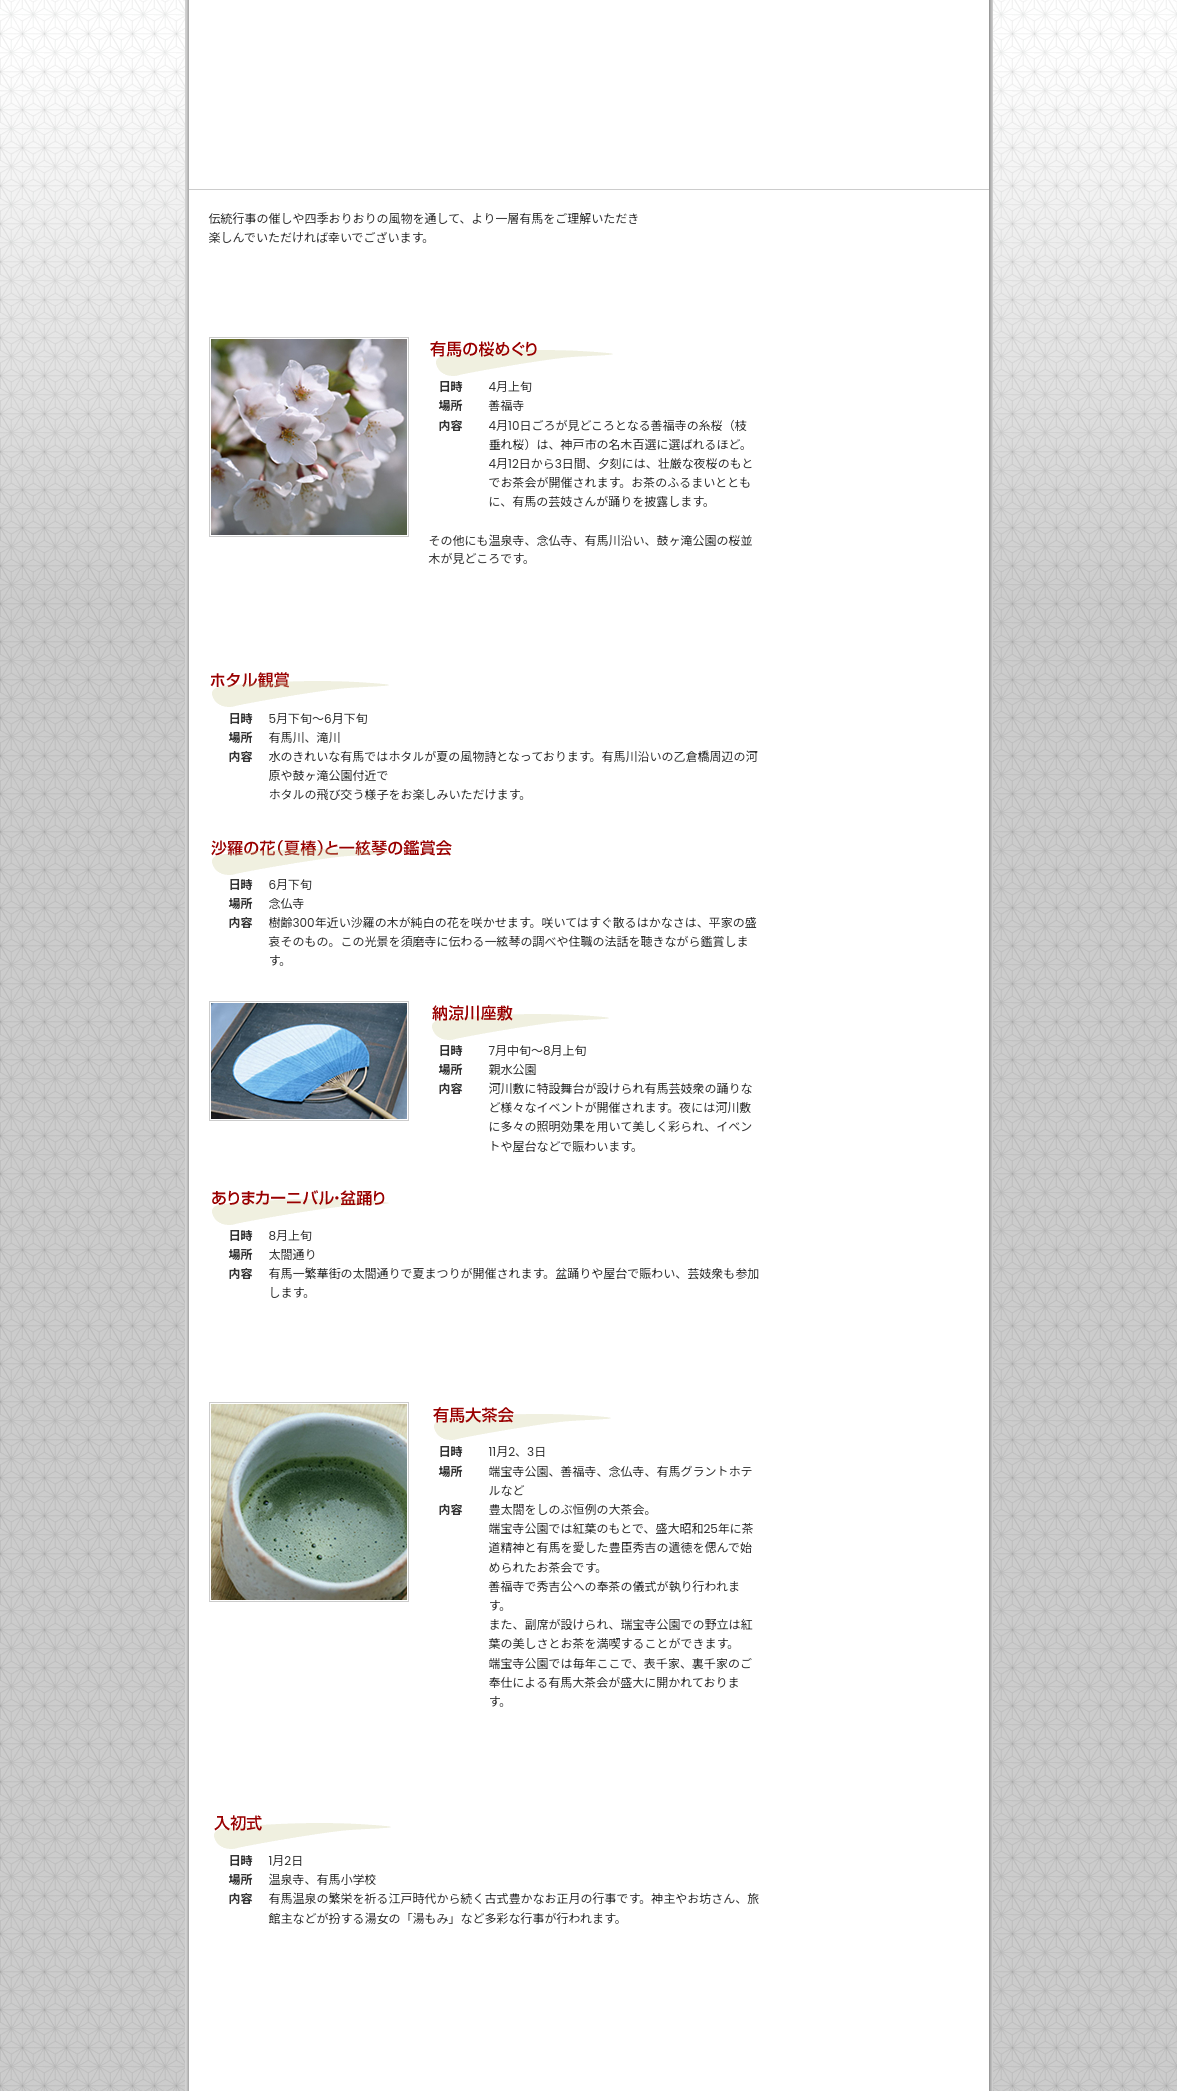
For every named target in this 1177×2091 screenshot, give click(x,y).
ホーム (581, 18)
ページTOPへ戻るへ (868, 1984)
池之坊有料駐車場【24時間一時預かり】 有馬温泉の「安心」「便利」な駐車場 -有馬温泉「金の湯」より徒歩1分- (347, 47)
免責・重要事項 (834, 18)
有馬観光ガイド (881, 108)
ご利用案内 (411, 107)
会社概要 (653, 18)
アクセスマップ (879, 430)
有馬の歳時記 (879, 340)
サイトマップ (939, 18)
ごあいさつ (276, 107)
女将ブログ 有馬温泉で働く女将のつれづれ (879, 250)
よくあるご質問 (681, 107)
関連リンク (736, 18)
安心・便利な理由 (546, 107)
